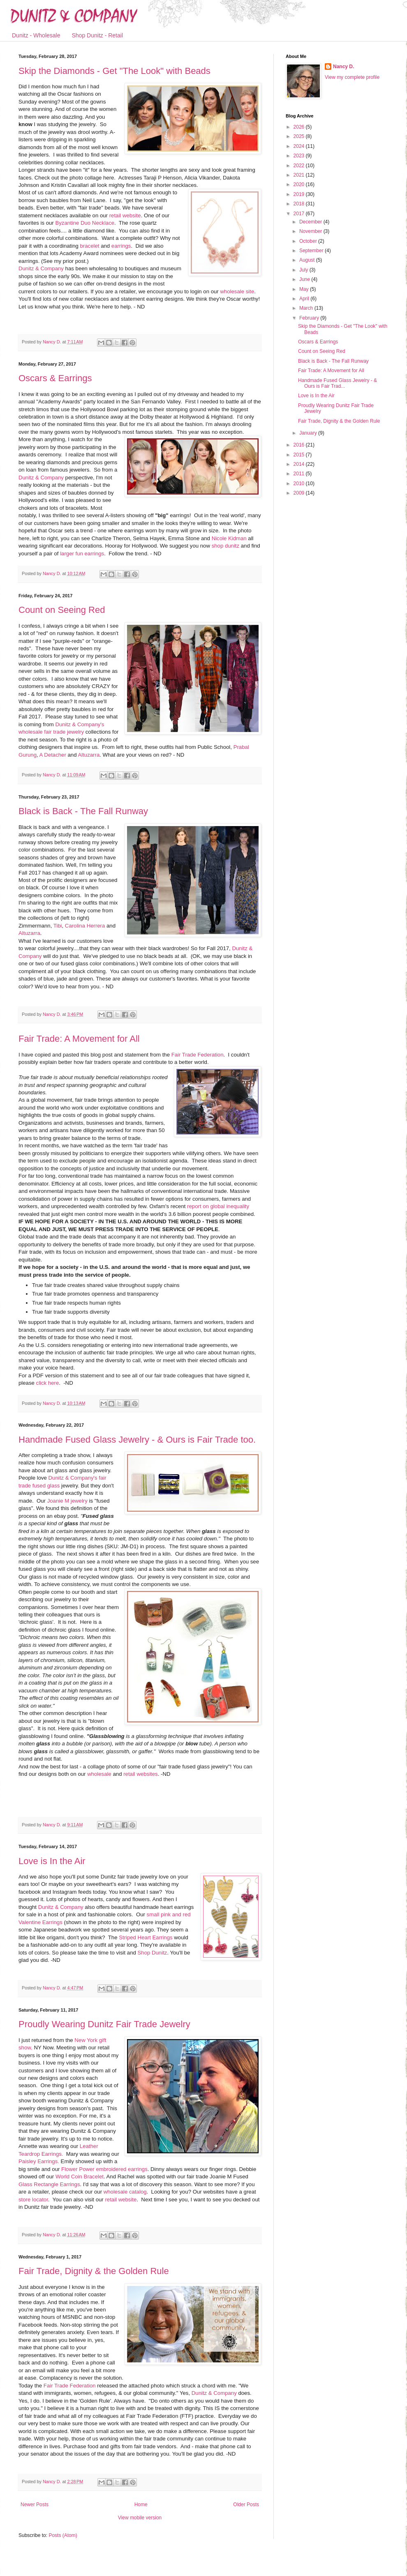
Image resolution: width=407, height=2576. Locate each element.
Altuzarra (88, 755)
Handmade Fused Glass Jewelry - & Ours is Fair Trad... (337, 383)
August (307, 260)
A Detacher (52, 755)
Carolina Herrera (85, 926)
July (304, 270)
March (306, 308)
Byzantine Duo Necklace (84, 223)
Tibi (57, 926)
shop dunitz (225, 546)
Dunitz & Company (41, 268)
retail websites (140, 1774)
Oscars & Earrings (55, 378)
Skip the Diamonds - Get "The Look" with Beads (114, 71)
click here (47, 1383)
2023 (300, 156)
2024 (300, 146)
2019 (300, 194)
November (311, 231)
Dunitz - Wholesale (36, 35)
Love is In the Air (52, 1861)
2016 (300, 445)
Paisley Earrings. (38, 2161)
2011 (300, 474)
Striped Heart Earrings (145, 1937)
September (312, 250)
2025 (300, 136)
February (309, 318)
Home (141, 2504)
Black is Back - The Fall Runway (83, 811)
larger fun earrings (82, 553)
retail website (125, 215)
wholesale (99, 1774)
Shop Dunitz (152, 1953)
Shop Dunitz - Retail (97, 35)
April (304, 299)
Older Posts (246, 2504)
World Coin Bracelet (80, 2176)
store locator (33, 2199)
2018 (300, 204)
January (308, 433)
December (311, 222)
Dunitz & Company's (73, 1478)
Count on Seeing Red (61, 610)
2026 (300, 127)
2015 (300, 455)
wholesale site (237, 291)
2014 (300, 464)
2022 (300, 165)
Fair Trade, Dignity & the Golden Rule (93, 2271)
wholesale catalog (125, 2192)
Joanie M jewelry (67, 1501)
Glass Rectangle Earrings (49, 2184)
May (304, 289)
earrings (121, 246)
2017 (300, 213)
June (305, 279)
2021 (300, 175)
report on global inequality (218, 1206)
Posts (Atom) (63, 2535)
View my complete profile (352, 77)
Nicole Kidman (229, 538)
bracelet (89, 246)
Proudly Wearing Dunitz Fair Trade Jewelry (104, 2024)
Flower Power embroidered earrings (103, 2169)
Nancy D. (343, 66)
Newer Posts (35, 2504)
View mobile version (140, 2518)
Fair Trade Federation (197, 1055)
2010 (300, 483)
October (308, 241)
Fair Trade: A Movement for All (79, 1039)
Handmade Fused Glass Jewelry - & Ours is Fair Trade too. (137, 1439)
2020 (300, 184)
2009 (300, 493)
